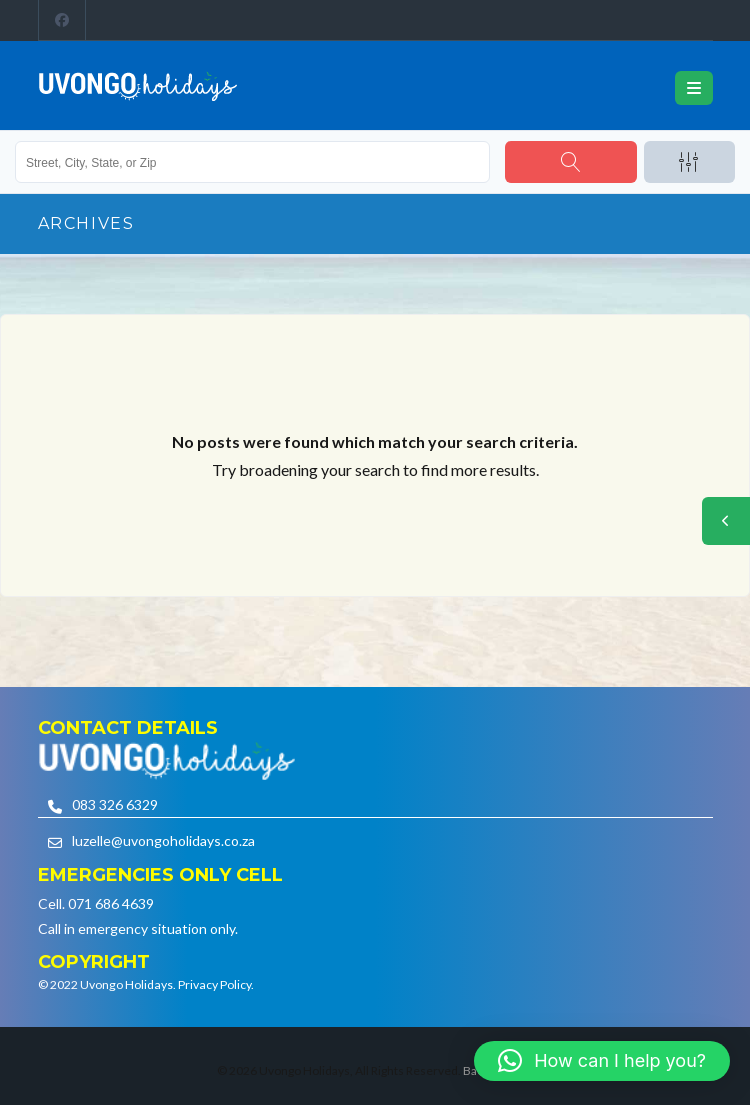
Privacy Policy (214, 984)
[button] (602, 1061)
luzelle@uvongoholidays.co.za (163, 840)
